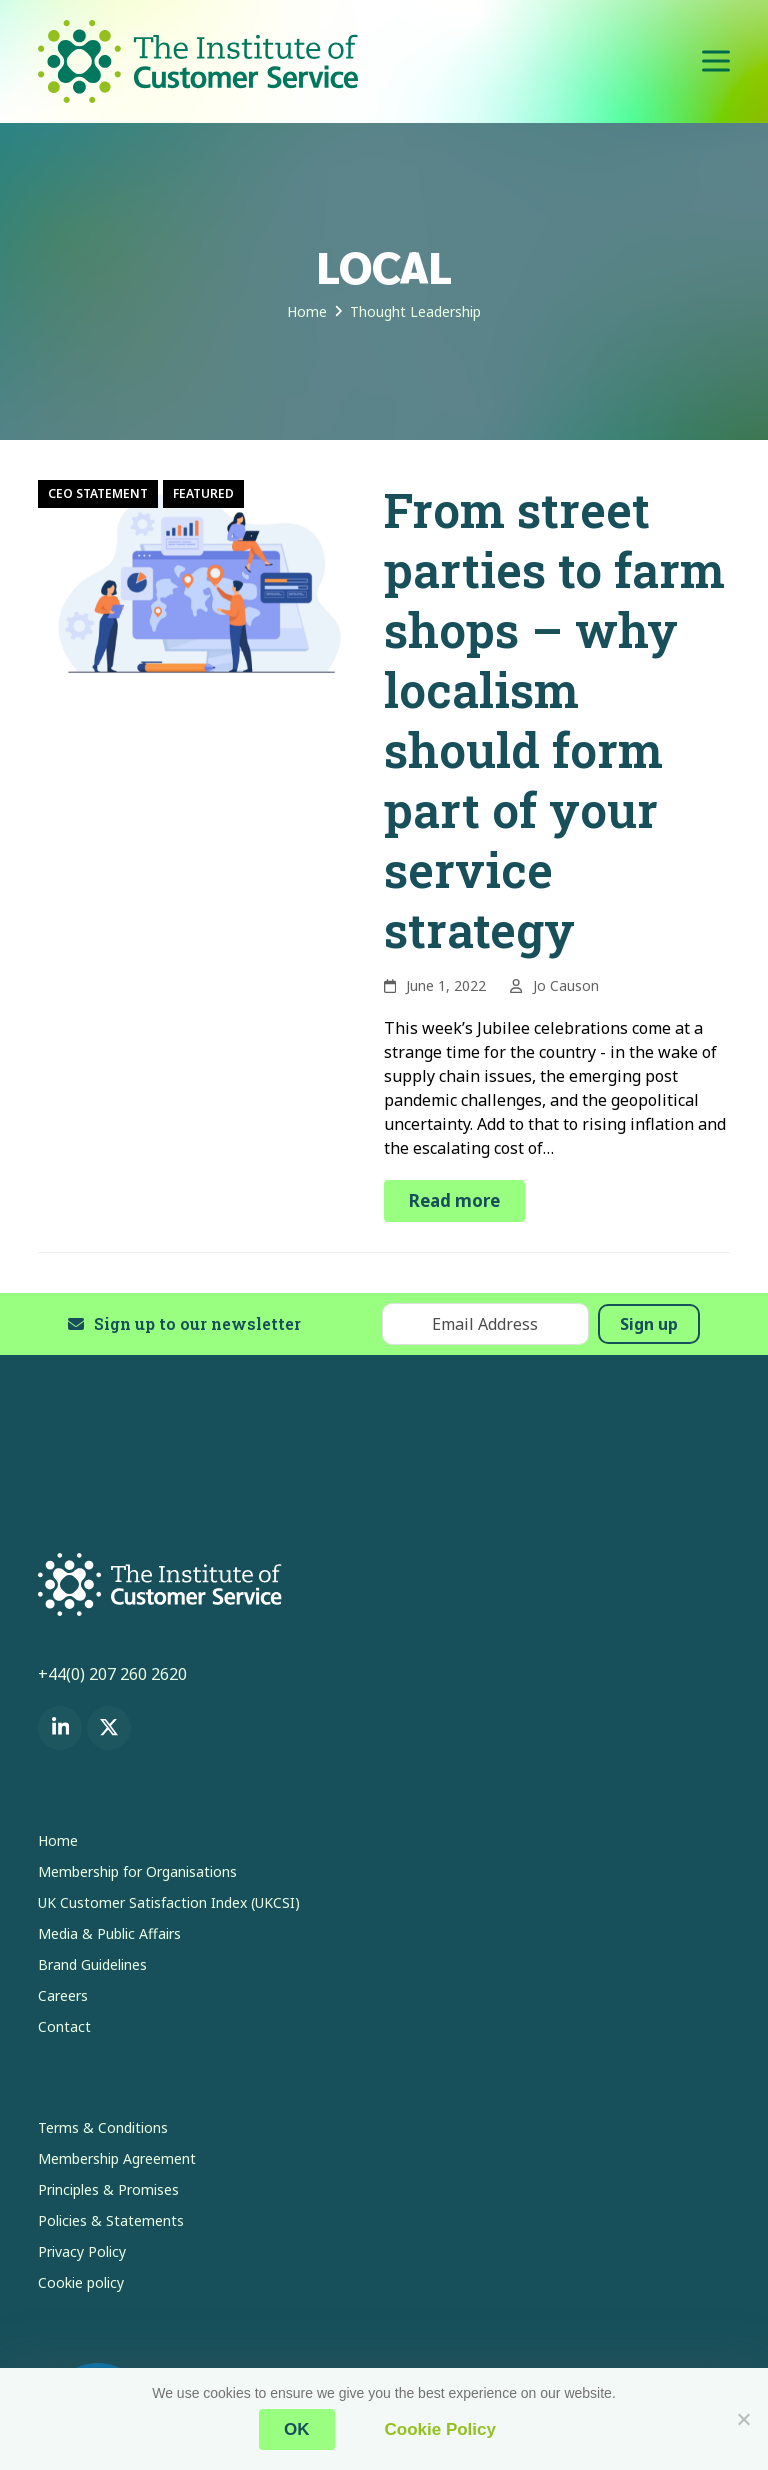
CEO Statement (98, 493)
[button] (716, 61)
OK (297, 2429)
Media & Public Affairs (109, 1933)
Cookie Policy (440, 2429)
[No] (743, 2419)
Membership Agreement (117, 2158)
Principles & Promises (108, 2189)
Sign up (649, 1324)
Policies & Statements (111, 2220)
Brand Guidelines (92, 1964)
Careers (63, 1995)
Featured (203, 493)
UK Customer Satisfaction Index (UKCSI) (169, 1902)
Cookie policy (81, 2282)
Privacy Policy (82, 2251)
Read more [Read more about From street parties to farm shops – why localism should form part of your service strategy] (454, 1200)
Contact (64, 2026)
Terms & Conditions (103, 2127)
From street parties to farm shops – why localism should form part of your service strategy (554, 719)
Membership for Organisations (137, 1871)
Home (58, 1840)
